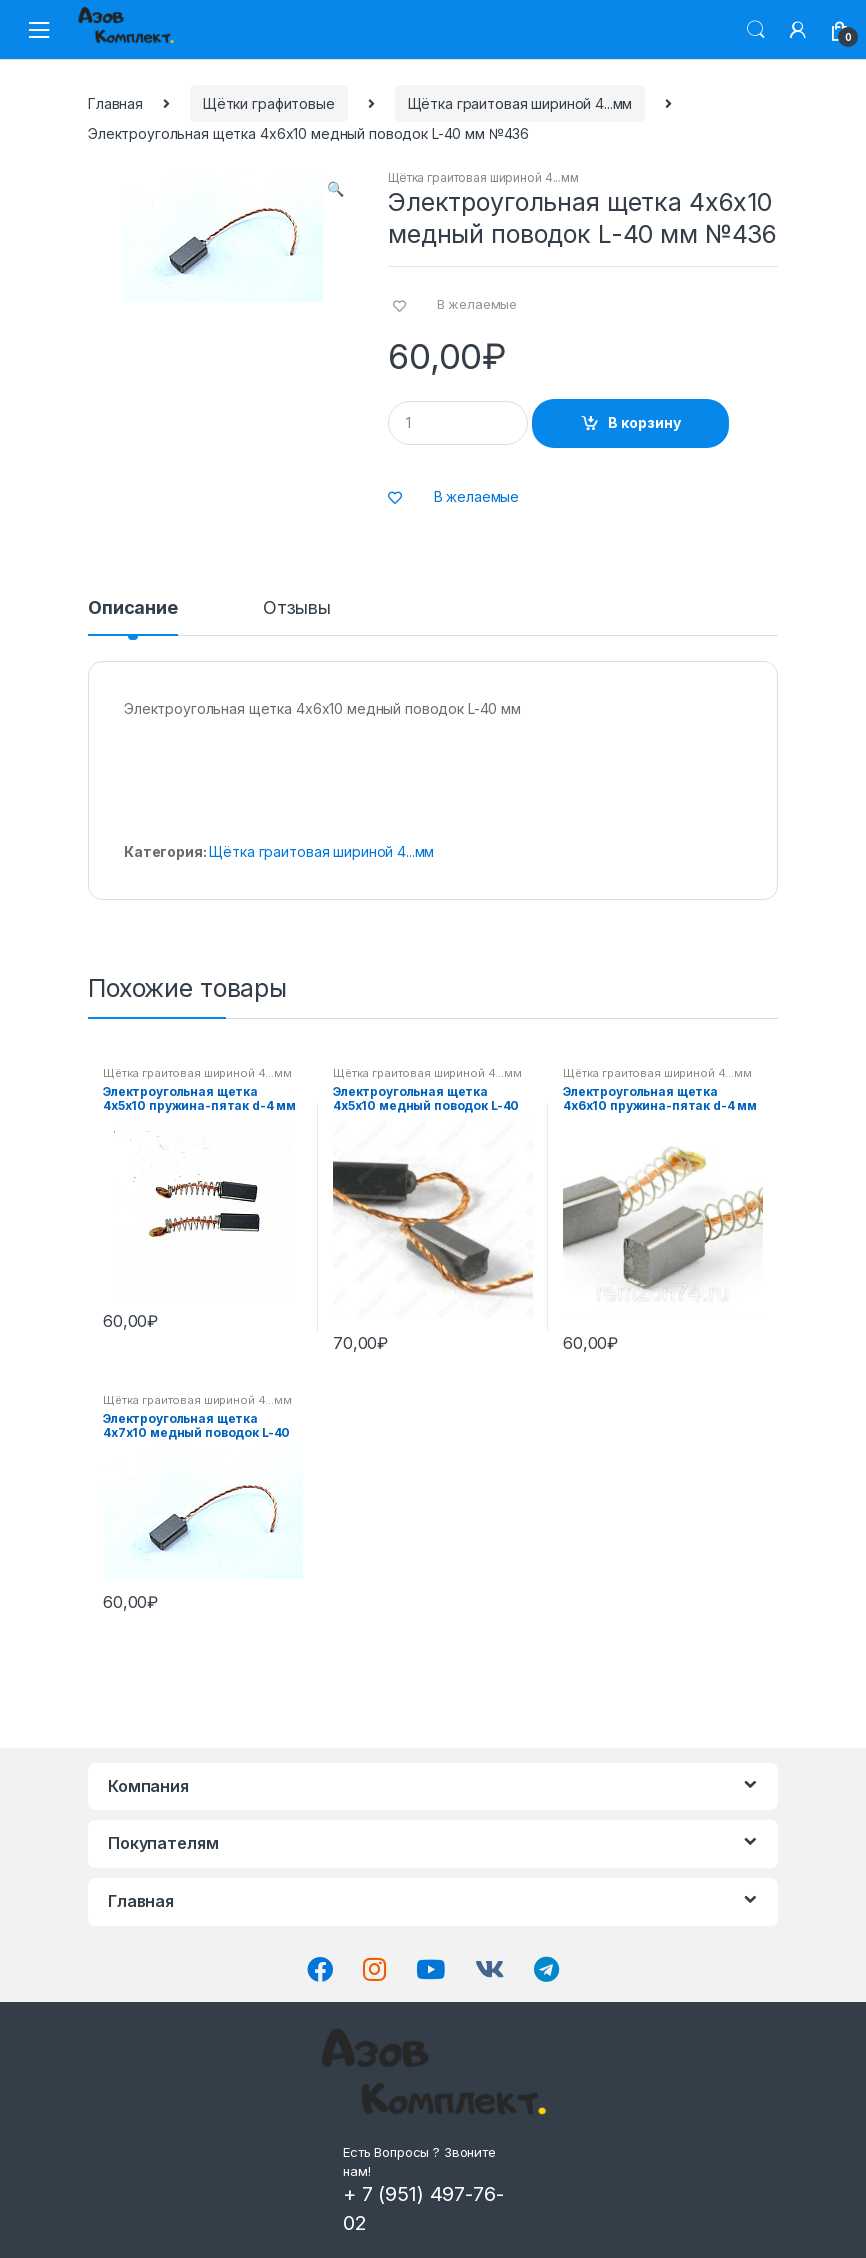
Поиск (756, 30)
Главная (115, 103)
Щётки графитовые (269, 103)
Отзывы (297, 608)
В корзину (644, 422)
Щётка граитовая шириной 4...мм (520, 103)
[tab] (133, 617)
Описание (133, 608)
